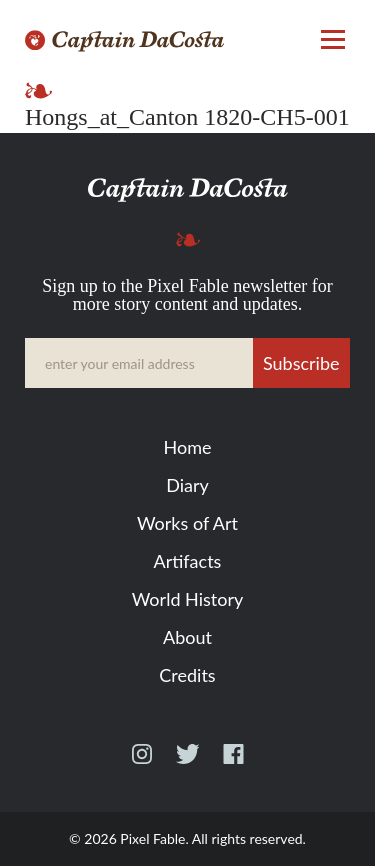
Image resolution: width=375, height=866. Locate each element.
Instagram (142, 763)
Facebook (233, 763)
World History (187, 599)
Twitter (187, 763)
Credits (187, 675)
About (187, 637)
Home (188, 447)
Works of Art (187, 523)
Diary (187, 485)
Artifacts (188, 561)
